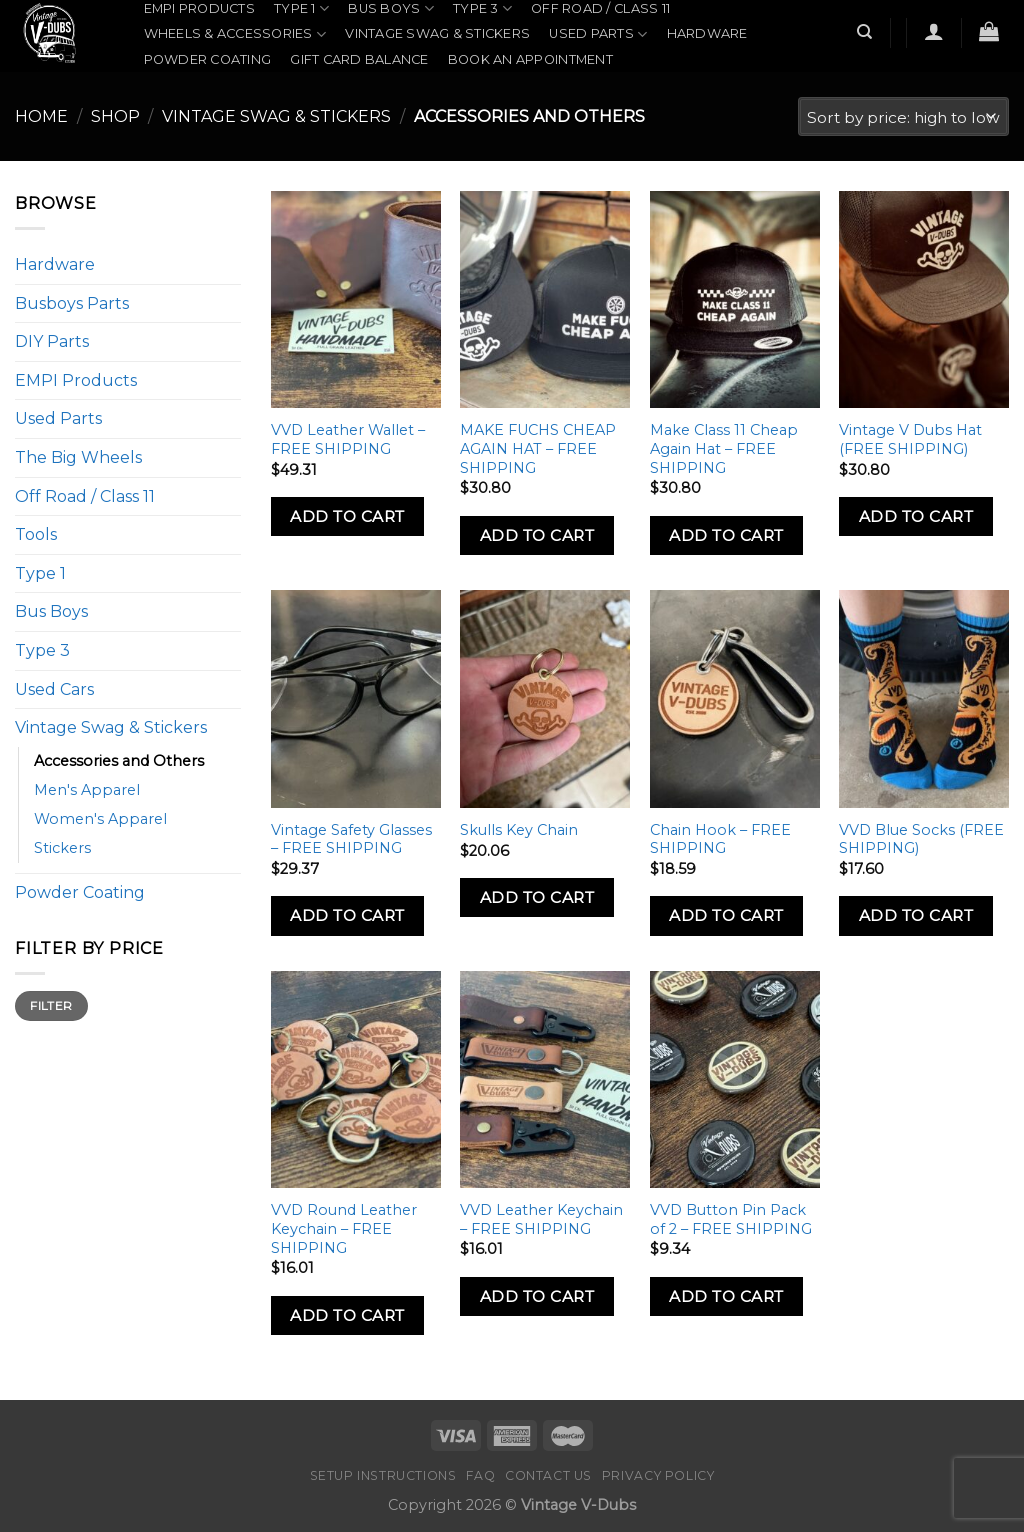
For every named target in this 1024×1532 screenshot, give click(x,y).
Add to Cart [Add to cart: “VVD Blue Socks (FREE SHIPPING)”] (916, 915)
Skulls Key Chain (519, 830)
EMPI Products (199, 8)
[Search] (865, 32)
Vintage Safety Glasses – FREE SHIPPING (351, 839)
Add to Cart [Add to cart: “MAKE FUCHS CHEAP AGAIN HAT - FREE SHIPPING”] (537, 535)
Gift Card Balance (359, 59)
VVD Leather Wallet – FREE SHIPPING (348, 439)
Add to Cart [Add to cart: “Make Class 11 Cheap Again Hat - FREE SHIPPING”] (726, 535)
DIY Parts (52, 341)
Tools (36, 534)
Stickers (62, 848)
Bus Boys (51, 611)
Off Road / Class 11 (600, 8)
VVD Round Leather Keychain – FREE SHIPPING (344, 1228)
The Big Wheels (78, 457)
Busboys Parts (72, 303)
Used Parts (598, 34)
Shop (115, 116)
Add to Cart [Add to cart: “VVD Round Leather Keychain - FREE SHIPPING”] (347, 1315)
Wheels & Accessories (235, 34)
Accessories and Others (119, 761)
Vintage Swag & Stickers (437, 33)
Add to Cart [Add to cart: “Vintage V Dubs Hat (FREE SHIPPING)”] (916, 516)
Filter (51, 1005)
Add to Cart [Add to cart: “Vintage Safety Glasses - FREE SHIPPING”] (347, 915)
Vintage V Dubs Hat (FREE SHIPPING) (910, 439)
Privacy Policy (658, 1475)
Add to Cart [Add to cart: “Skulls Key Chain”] (537, 897)
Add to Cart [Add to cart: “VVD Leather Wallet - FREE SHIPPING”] (347, 516)
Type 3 (42, 650)
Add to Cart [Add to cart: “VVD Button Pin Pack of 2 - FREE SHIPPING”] (726, 1296)
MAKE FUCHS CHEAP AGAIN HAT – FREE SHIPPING (538, 448)
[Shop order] (903, 116)
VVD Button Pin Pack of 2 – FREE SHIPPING (731, 1219)
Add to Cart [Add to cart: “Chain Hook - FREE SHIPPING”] (726, 915)
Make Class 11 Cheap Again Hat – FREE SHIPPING (724, 448)
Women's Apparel (100, 819)
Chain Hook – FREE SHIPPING (720, 839)
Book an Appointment (530, 59)
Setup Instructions (383, 1475)
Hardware (707, 33)
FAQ (480, 1475)
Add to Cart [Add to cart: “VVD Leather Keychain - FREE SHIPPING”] (537, 1296)
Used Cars (54, 689)
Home (41, 116)
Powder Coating (208, 59)
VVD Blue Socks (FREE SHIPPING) (921, 839)
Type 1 (40, 573)
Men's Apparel (87, 790)
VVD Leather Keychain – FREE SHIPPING (541, 1219)
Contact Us (548, 1475)
